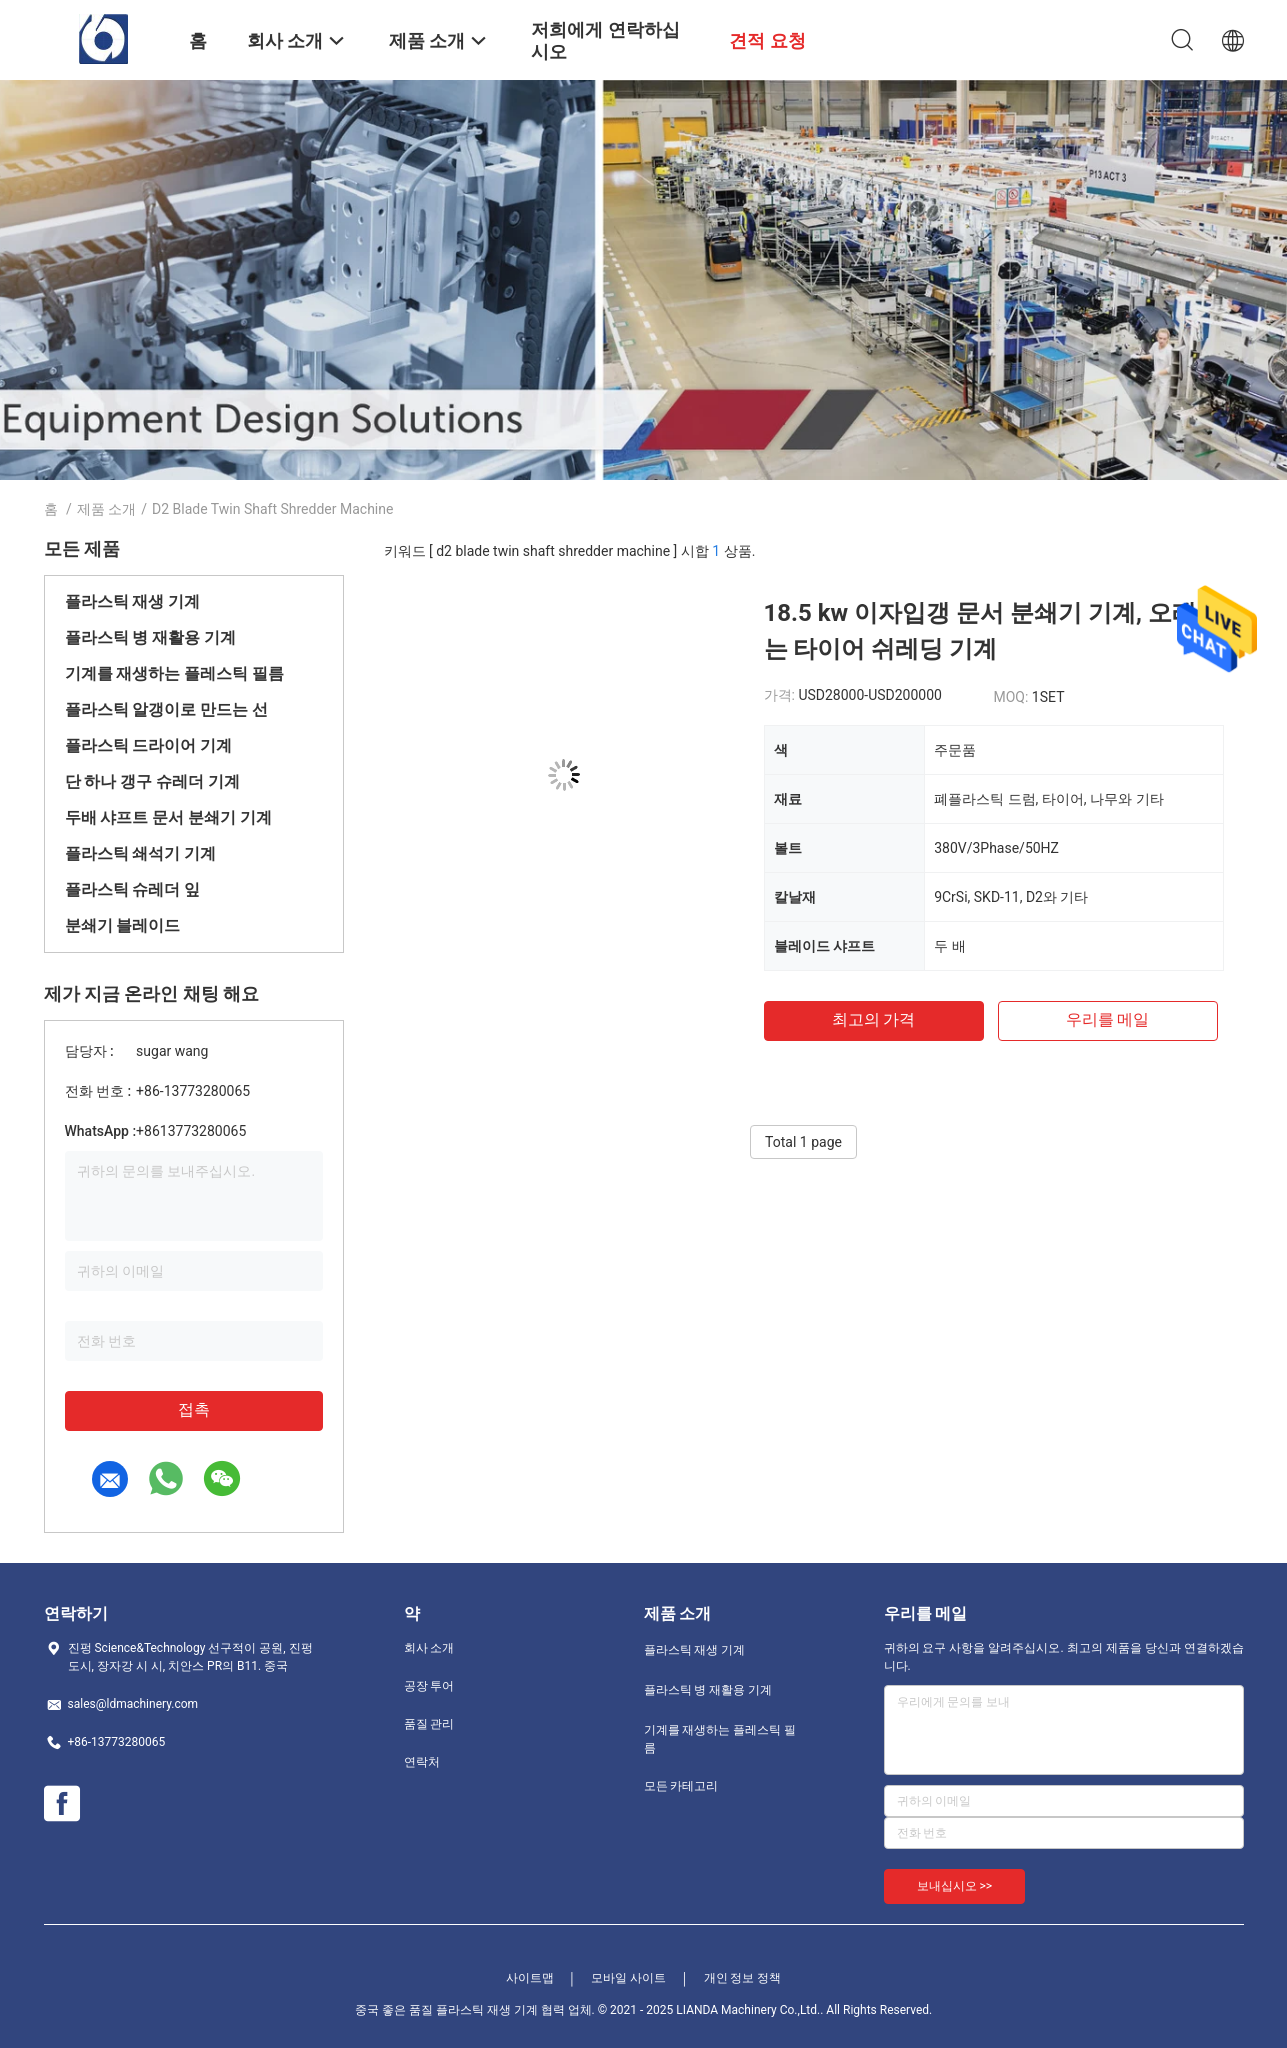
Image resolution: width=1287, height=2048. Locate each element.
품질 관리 (429, 1724)
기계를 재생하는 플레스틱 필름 (175, 673)
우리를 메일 (1108, 1019)
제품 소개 (106, 509)
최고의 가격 (874, 1019)
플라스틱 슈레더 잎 (133, 889)
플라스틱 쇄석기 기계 (141, 853)
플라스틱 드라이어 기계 (149, 745)
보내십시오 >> (955, 1886)
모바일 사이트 (628, 1978)
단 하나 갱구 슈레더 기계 (153, 781)
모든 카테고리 (681, 1786)
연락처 (422, 1762)
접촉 (194, 1409)
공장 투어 (429, 1686)
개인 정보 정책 (743, 1978)
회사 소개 (429, 1648)
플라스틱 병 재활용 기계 (151, 637)
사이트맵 (530, 1978)
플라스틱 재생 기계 (133, 601)
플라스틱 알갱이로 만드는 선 (167, 709)
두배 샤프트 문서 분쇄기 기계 (169, 817)
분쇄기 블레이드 (123, 925)
